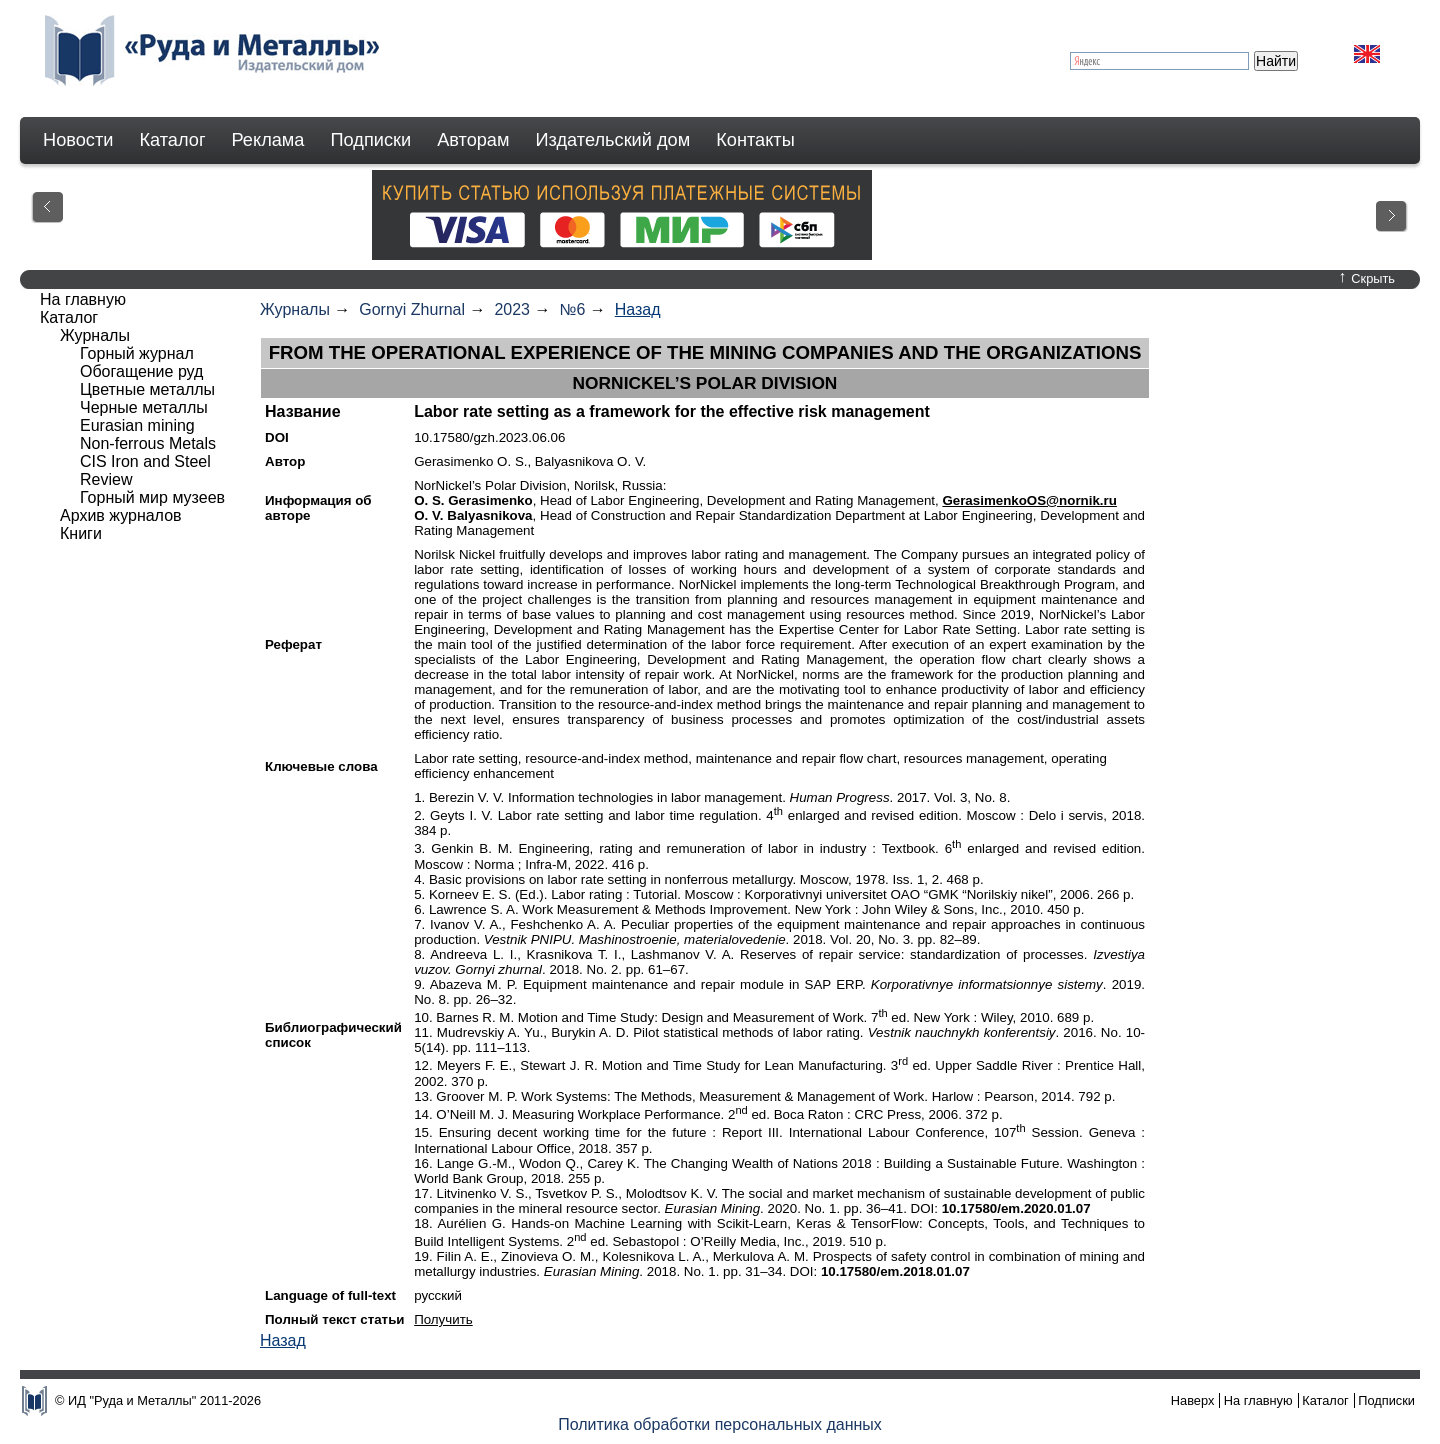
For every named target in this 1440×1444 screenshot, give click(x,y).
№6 (572, 309)
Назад (638, 309)
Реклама (268, 140)
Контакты (755, 140)
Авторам (473, 140)
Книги (81, 533)
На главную (83, 299)
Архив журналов (121, 515)
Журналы (295, 309)
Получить (443, 1319)
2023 (512, 309)
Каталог (172, 140)
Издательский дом (613, 140)
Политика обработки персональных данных (720, 1424)
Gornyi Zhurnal (412, 309)
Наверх (1193, 1400)
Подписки (371, 140)
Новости (78, 140)
